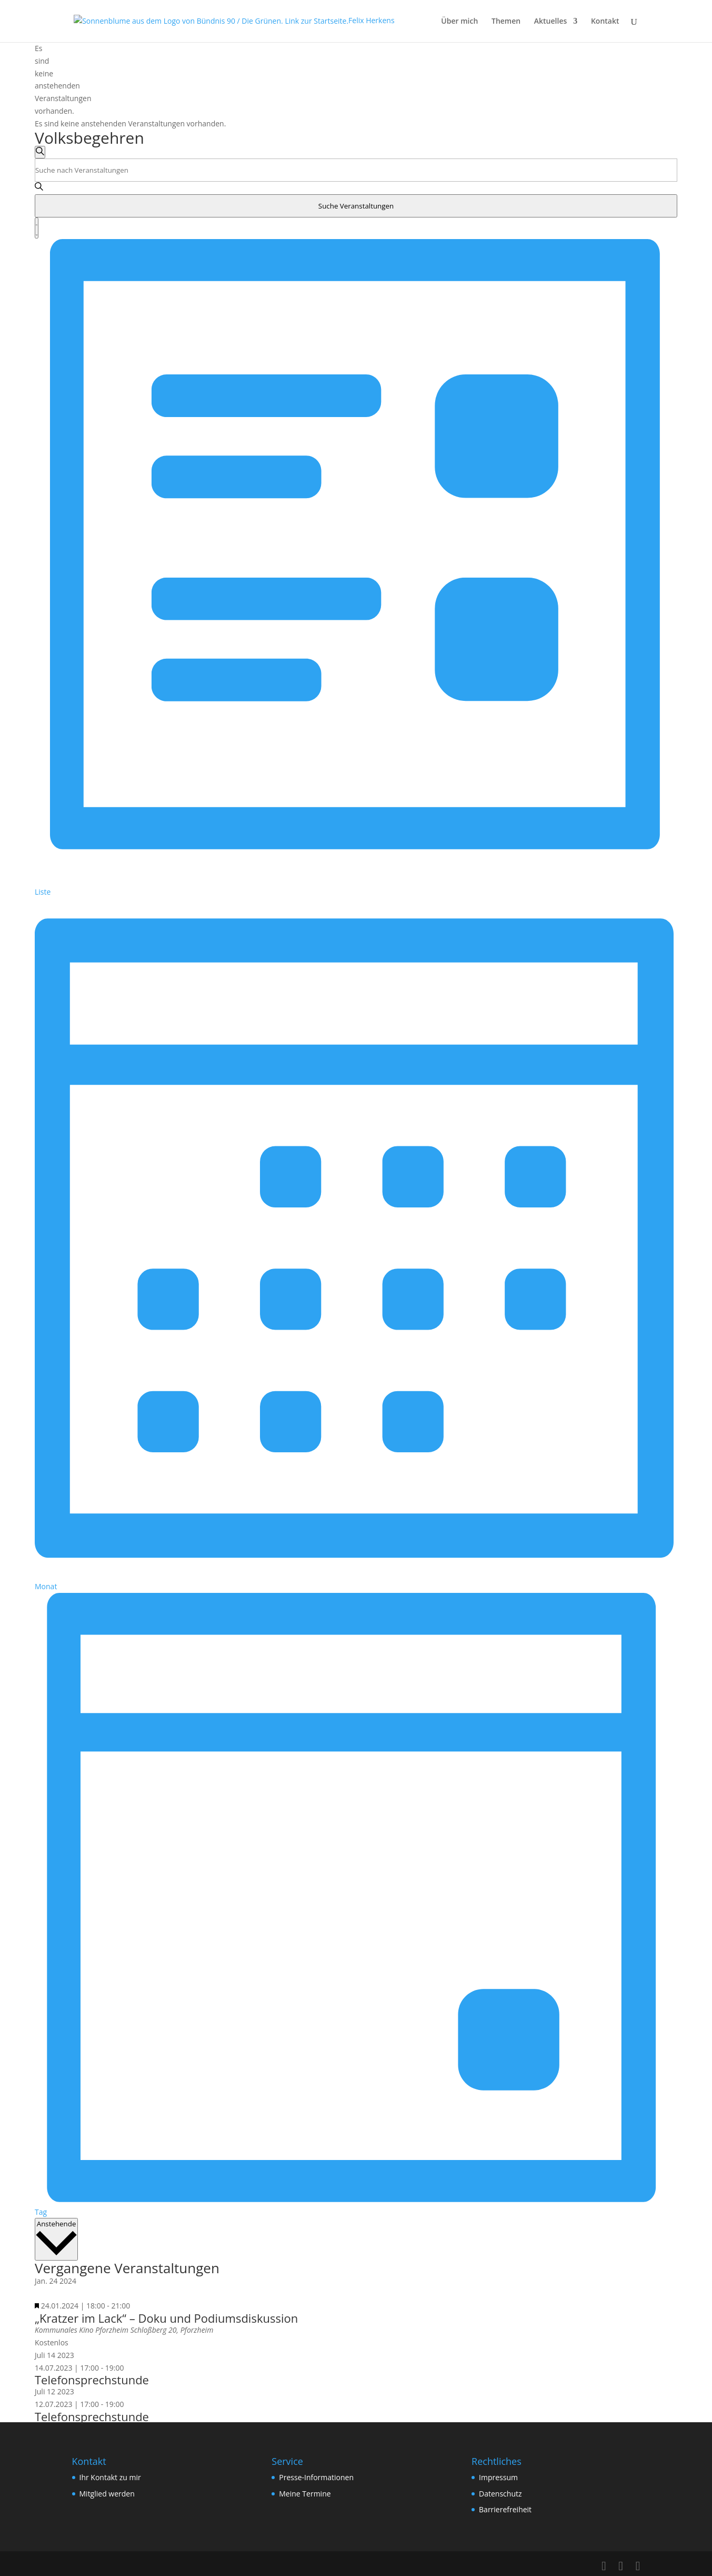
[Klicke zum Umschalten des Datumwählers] (56, 2239)
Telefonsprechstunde (92, 2379)
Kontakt (605, 21)
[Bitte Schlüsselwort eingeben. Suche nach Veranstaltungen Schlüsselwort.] (356, 170)
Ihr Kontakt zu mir (110, 2477)
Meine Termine (304, 2494)
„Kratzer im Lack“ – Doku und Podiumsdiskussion (166, 2318)
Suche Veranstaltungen (356, 206)
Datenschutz (500, 2494)
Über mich (459, 21)
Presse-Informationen (316, 2477)
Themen (506, 21)
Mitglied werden (107, 2494)
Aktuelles (550, 21)
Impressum (498, 2477)
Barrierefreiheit (505, 2509)
